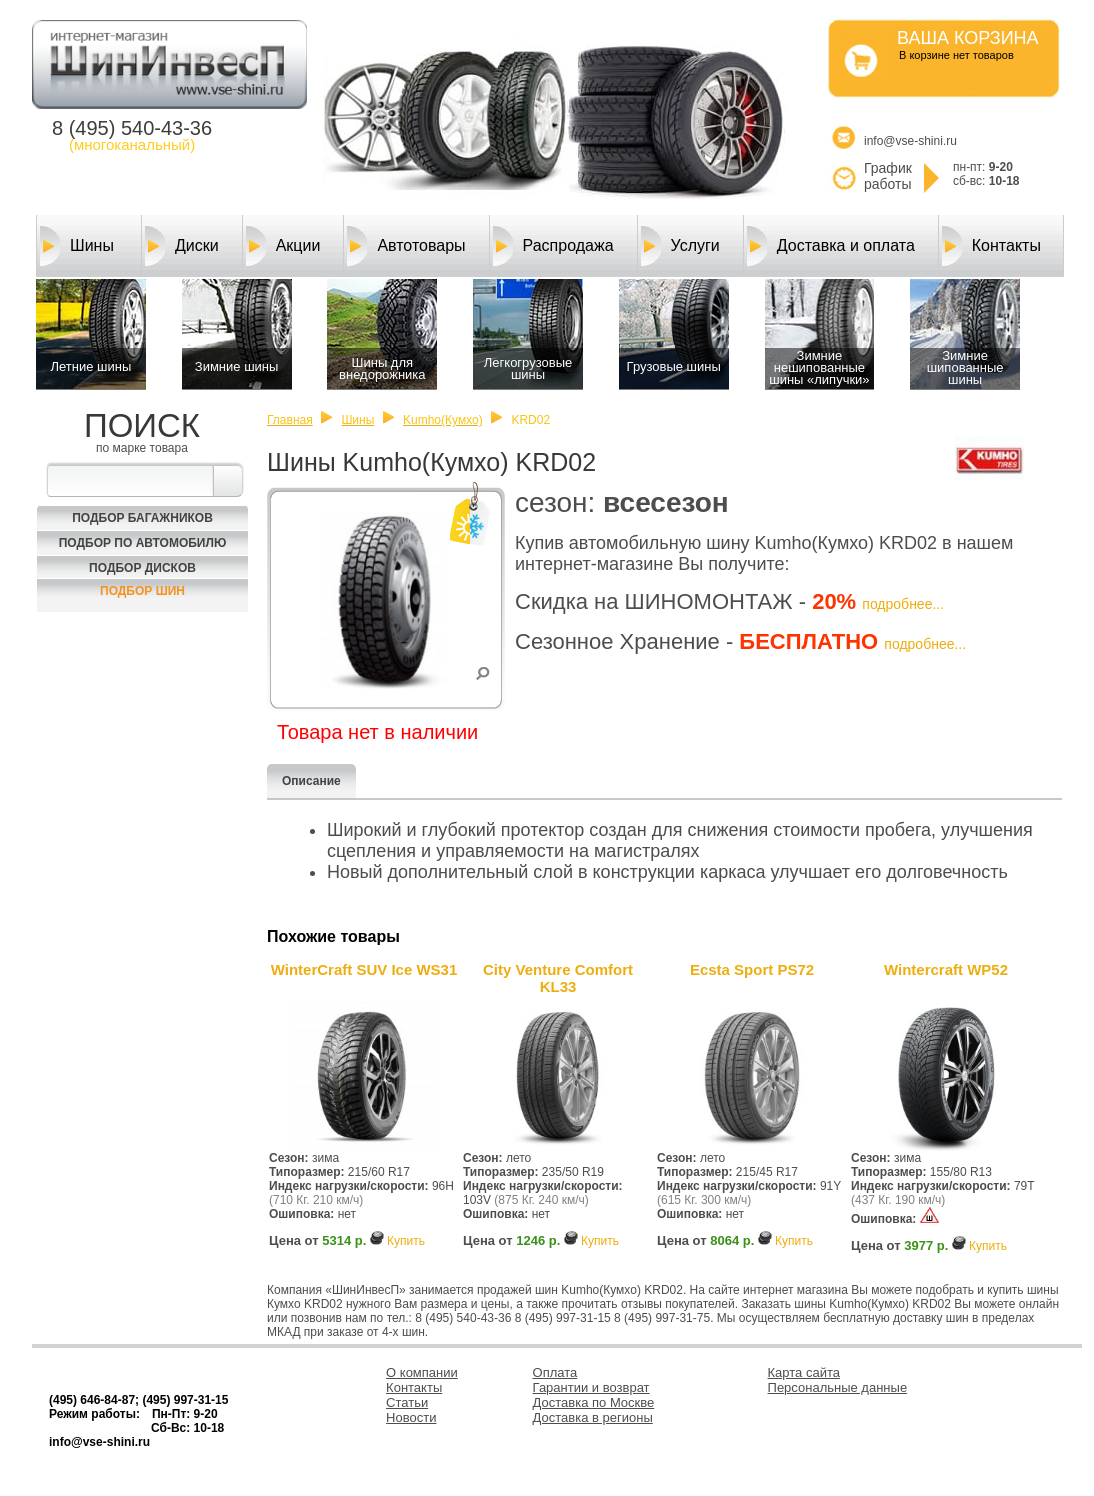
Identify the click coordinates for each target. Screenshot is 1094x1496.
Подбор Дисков (142, 568)
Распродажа (553, 246)
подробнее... (903, 604)
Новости (411, 1417)
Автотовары (406, 246)
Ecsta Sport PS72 (752, 969)
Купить (406, 1241)
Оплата (555, 1372)
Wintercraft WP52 (946, 969)
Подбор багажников (142, 518)
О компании (422, 1372)
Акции (283, 246)
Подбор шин (142, 591)
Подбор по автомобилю (143, 543)
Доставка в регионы (593, 1417)
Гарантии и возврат (591, 1387)
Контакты (991, 246)
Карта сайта (804, 1372)
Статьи (407, 1402)
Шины (77, 246)
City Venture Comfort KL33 (558, 978)
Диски (182, 246)
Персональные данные (838, 1387)
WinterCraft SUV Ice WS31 (364, 969)
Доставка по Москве (594, 1402)
